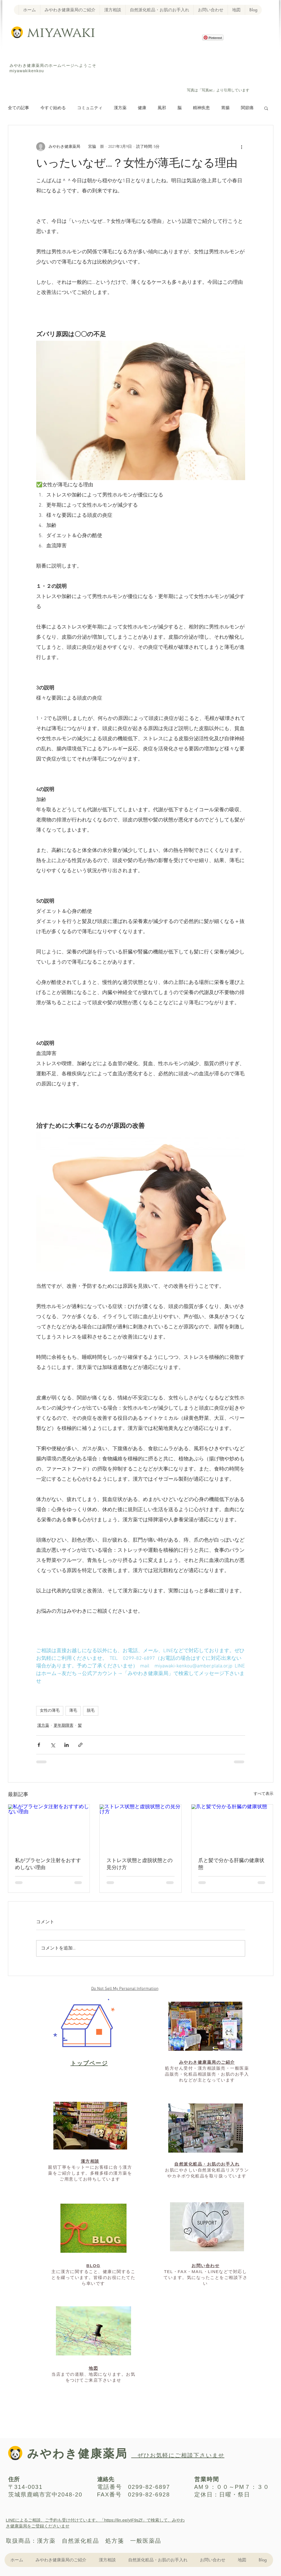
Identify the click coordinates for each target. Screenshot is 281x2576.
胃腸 (225, 108)
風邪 (162, 108)
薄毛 (73, 1710)
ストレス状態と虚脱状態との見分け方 (139, 1864)
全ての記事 (18, 108)
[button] (266, 108)
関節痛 (247, 108)
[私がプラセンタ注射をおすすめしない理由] (49, 1827)
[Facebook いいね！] (211, 65)
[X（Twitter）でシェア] (52, 1745)
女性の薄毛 (50, 1710)
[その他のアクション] (241, 146)
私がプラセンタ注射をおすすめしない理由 (48, 1864)
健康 (142, 108)
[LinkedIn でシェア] (66, 1745)
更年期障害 (63, 1725)
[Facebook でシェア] (39, 1745)
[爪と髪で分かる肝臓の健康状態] (232, 1827)
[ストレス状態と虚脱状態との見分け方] (140, 1827)
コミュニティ (90, 108)
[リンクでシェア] (80, 1745)
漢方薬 (120, 108)
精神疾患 (201, 108)
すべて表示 (263, 1794)
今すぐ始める (53, 108)
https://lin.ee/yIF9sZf (123, 2520)
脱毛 (91, 1710)
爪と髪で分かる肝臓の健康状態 (231, 1864)
